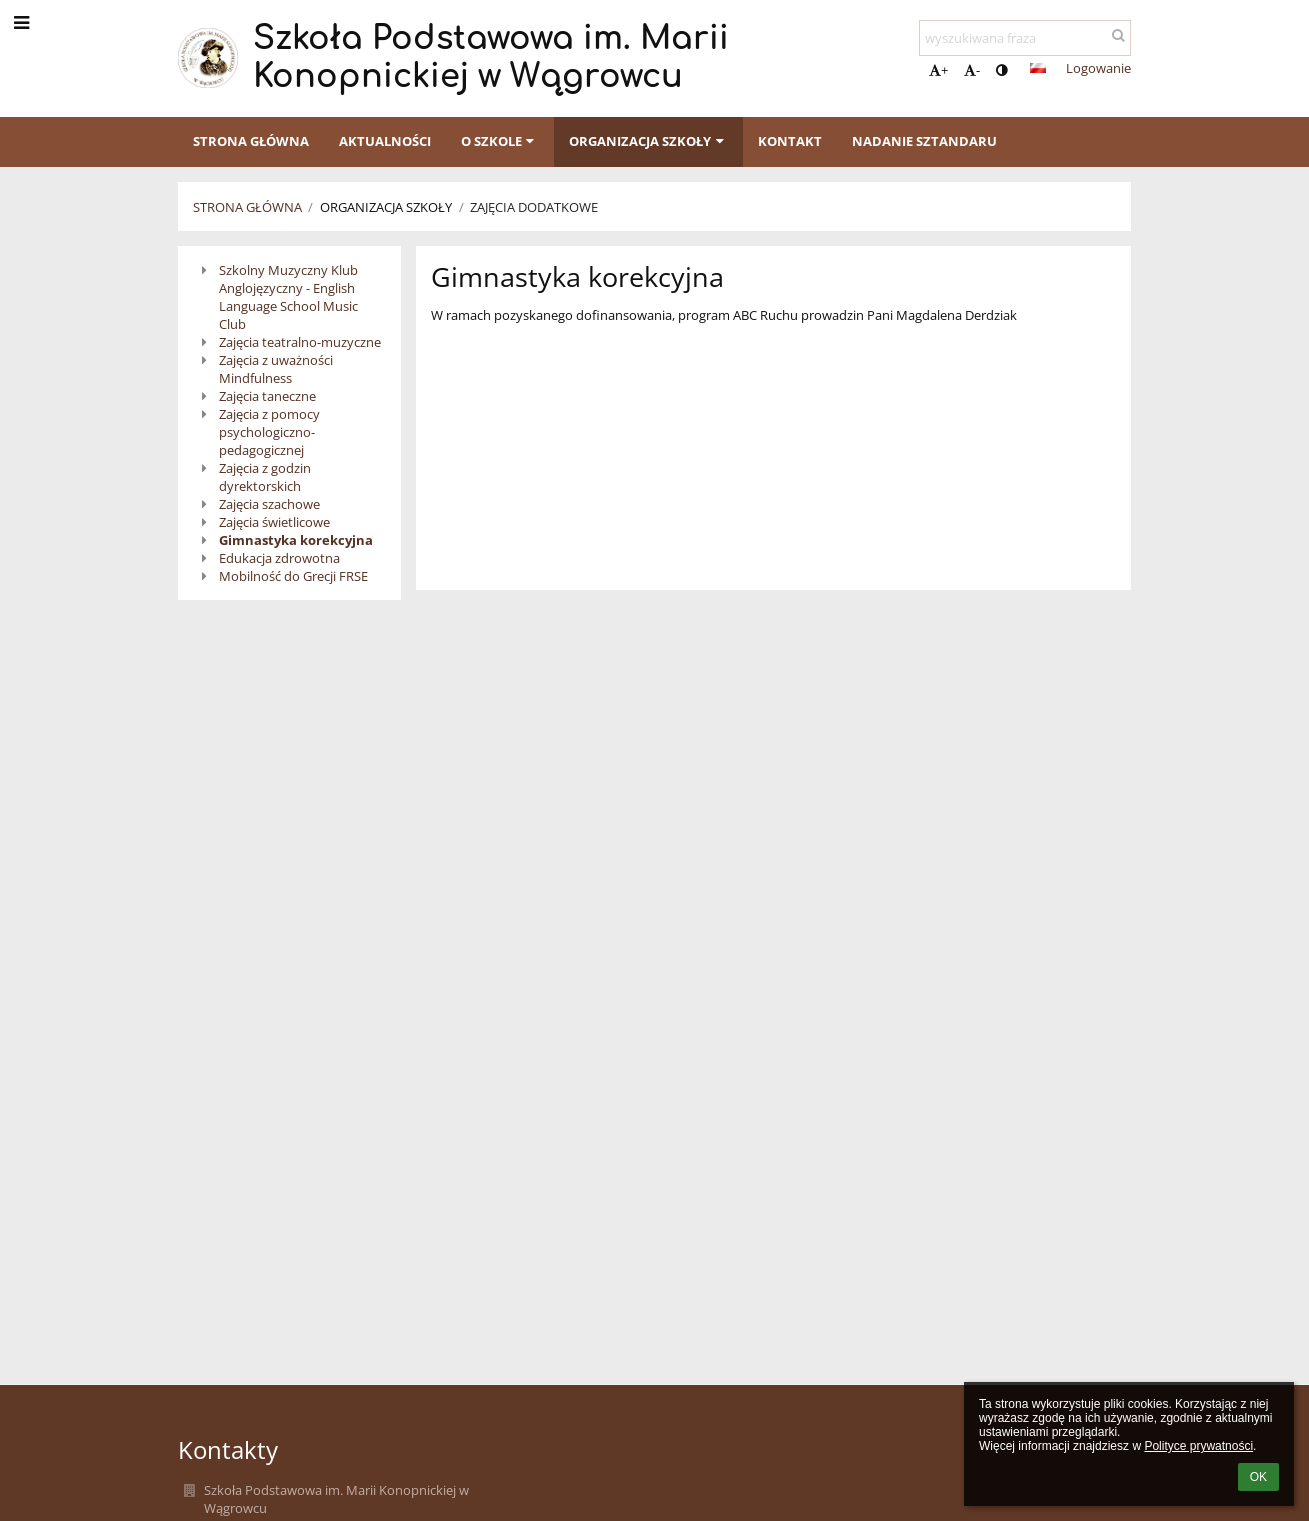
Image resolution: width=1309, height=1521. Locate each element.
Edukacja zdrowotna (279, 558)
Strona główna (247, 207)
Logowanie (1098, 68)
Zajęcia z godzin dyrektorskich (265, 477)
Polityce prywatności (1198, 1446)
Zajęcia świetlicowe (274, 522)
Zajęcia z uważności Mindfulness (276, 369)
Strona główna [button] (251, 141)
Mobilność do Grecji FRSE (293, 576)
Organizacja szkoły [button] (648, 141)
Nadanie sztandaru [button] (924, 141)
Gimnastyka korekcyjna (296, 540)
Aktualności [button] (385, 141)
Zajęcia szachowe (269, 504)
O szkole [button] (500, 141)
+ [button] (938, 70)
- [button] (972, 70)
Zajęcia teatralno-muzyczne (300, 342)
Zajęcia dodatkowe (534, 207)
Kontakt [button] (790, 141)
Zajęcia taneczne (267, 396)
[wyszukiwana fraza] (1025, 38)
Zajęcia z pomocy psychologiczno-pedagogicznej (269, 432)
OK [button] (1258, 1477)
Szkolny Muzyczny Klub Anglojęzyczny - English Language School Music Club (288, 297)
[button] (1038, 68)
